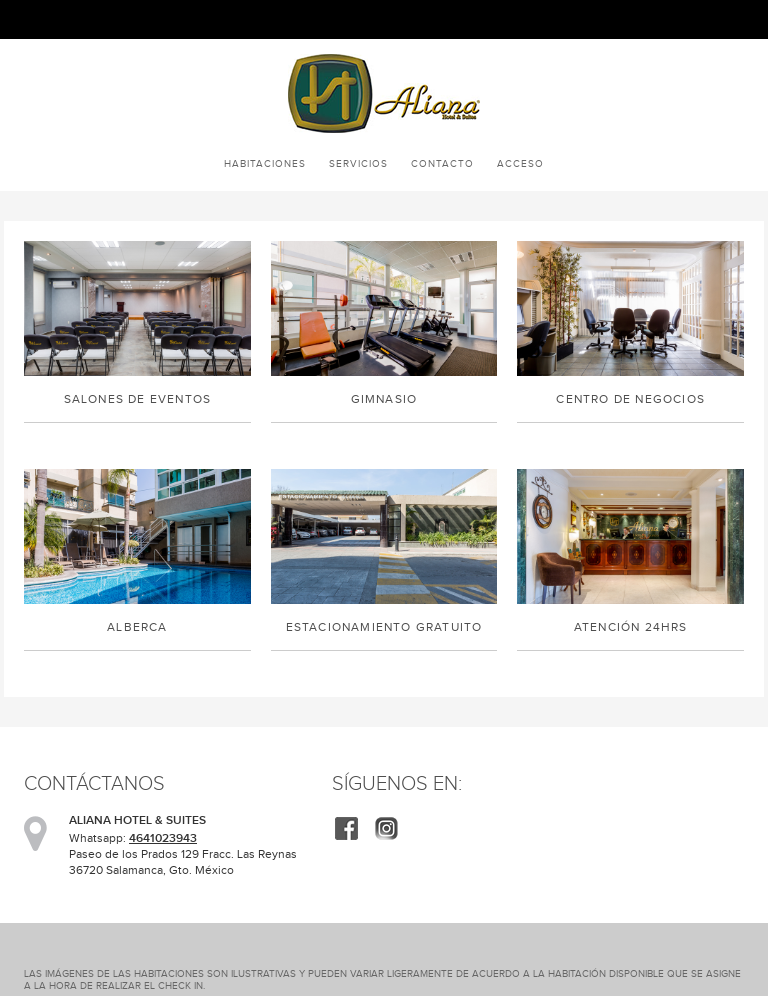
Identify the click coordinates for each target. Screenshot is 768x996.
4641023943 (163, 838)
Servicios (358, 163)
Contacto (442, 163)
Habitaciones (265, 163)
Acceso (520, 163)
